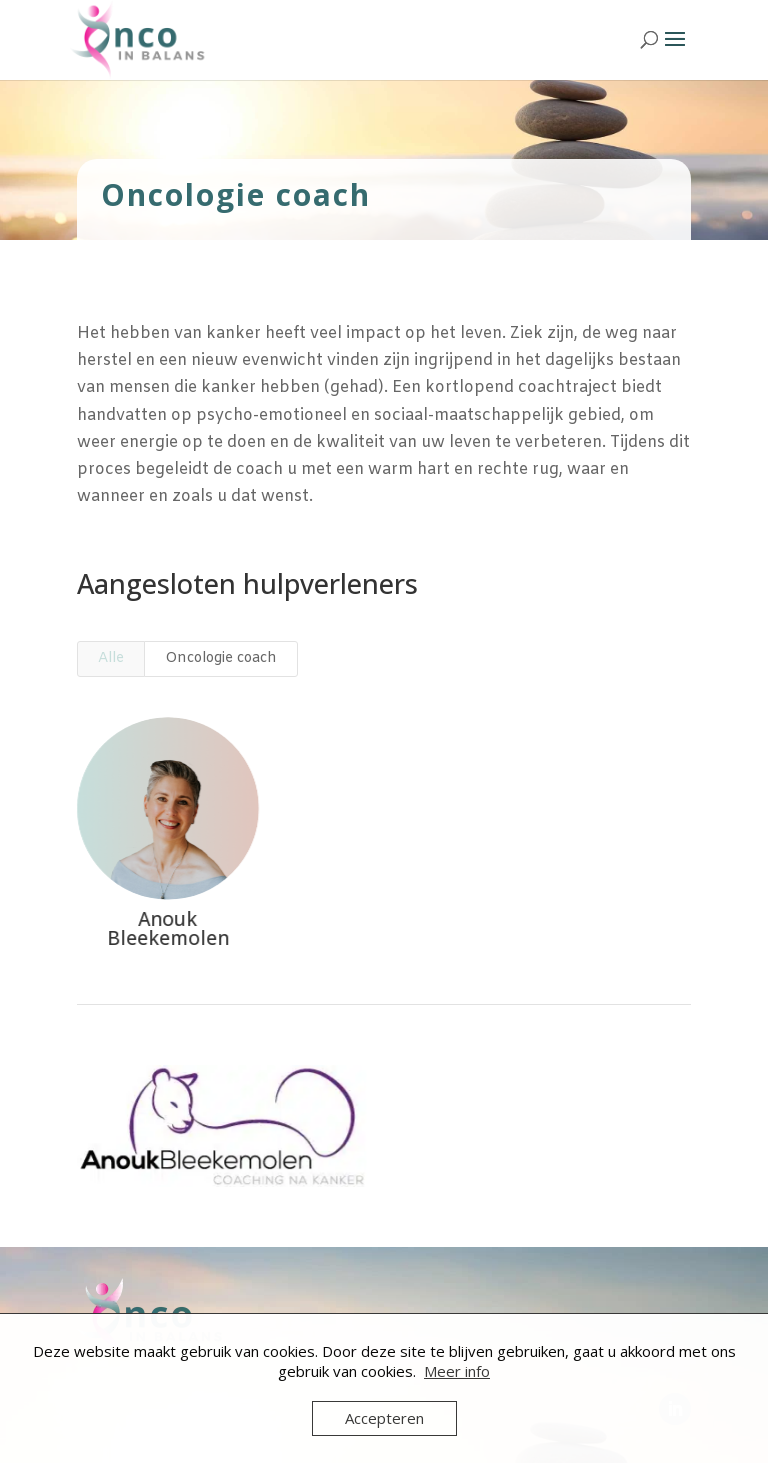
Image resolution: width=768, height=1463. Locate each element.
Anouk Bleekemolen (167, 928)
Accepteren (384, 1418)
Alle (111, 658)
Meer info (457, 1371)
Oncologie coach (221, 658)
